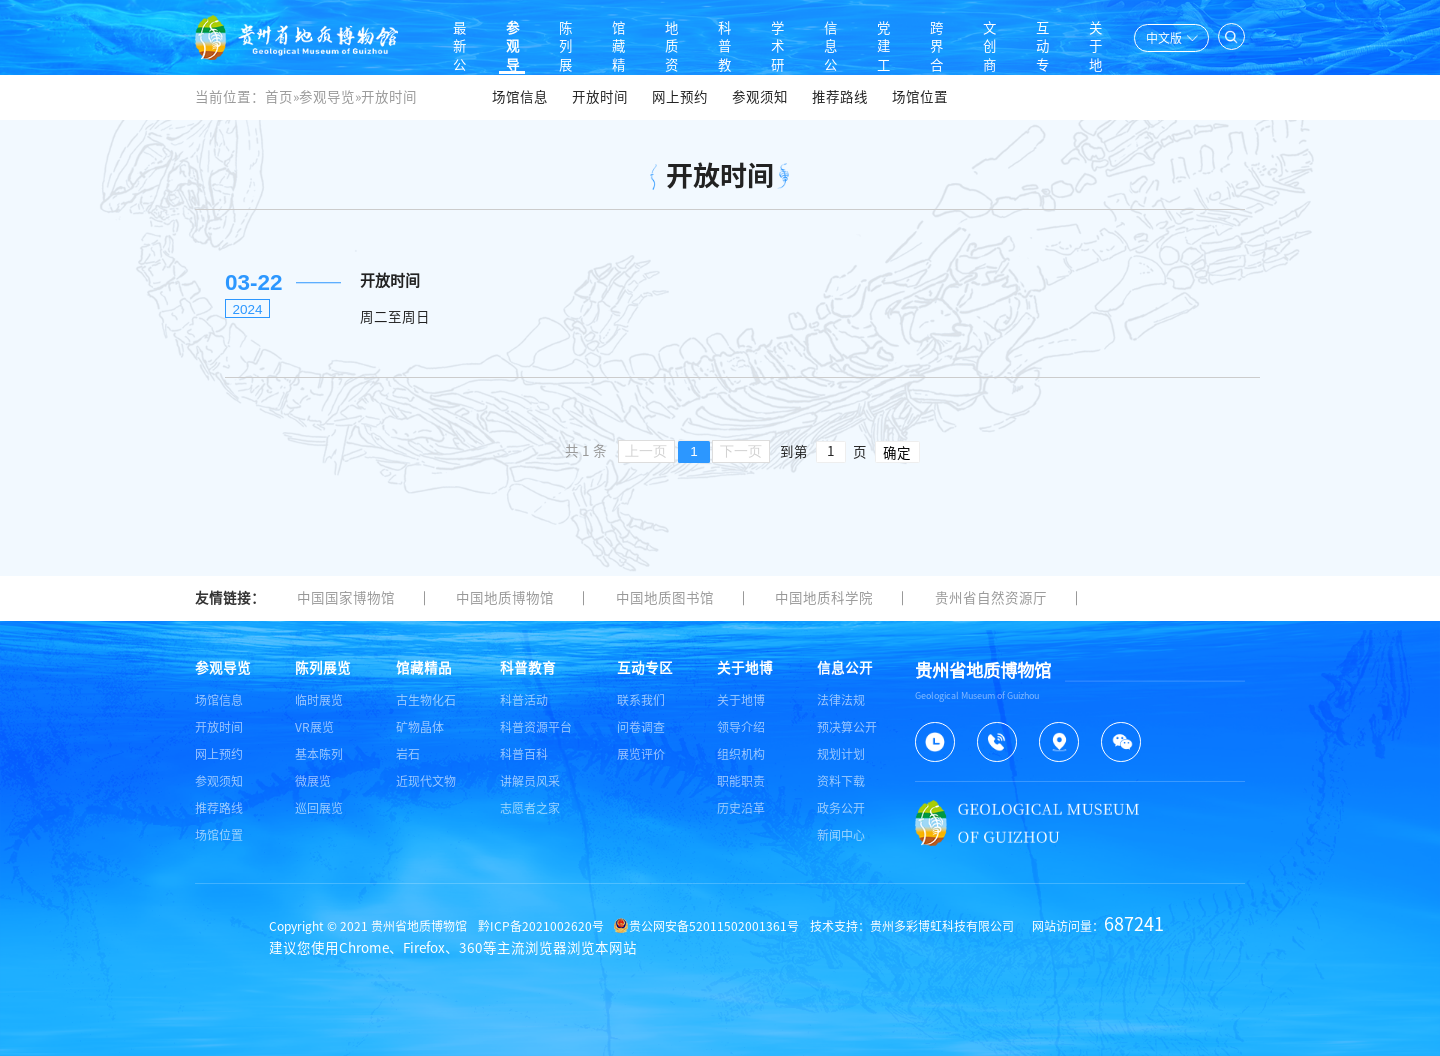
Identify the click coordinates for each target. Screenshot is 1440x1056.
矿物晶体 (420, 727)
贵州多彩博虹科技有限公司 (942, 926)
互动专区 (1039, 38)
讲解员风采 (530, 781)
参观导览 (489, 38)
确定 (897, 453)
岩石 (408, 754)
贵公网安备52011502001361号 (706, 926)
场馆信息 (520, 97)
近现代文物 (426, 781)
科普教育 (709, 38)
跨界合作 (929, 38)
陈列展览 (544, 38)
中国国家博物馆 (346, 598)
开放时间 (600, 97)
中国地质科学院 (824, 598)
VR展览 (314, 727)
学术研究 (764, 38)
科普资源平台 (536, 727)
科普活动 (524, 700)
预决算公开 (847, 727)
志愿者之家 (530, 808)
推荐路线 (840, 97)
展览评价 (641, 754)
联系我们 (641, 700)
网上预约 (680, 97)
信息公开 (819, 38)
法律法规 (841, 700)
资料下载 (841, 781)
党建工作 (874, 38)
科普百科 (524, 754)
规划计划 (841, 754)
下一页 (741, 452)
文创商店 (984, 38)
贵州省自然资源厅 (991, 598)
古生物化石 (426, 700)
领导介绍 (741, 727)
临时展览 (319, 700)
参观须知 (760, 97)
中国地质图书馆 (665, 598)
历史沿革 (741, 808)
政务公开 (841, 808)
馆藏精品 (599, 38)
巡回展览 (319, 808)
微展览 (313, 781)
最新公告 (434, 38)
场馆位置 (920, 97)
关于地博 (1094, 38)
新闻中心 (841, 835)
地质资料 (654, 38)
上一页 (646, 452)
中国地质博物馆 (505, 598)
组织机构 (741, 754)
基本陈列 (319, 754)
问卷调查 (641, 727)
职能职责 (741, 781)
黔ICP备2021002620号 (541, 926)
